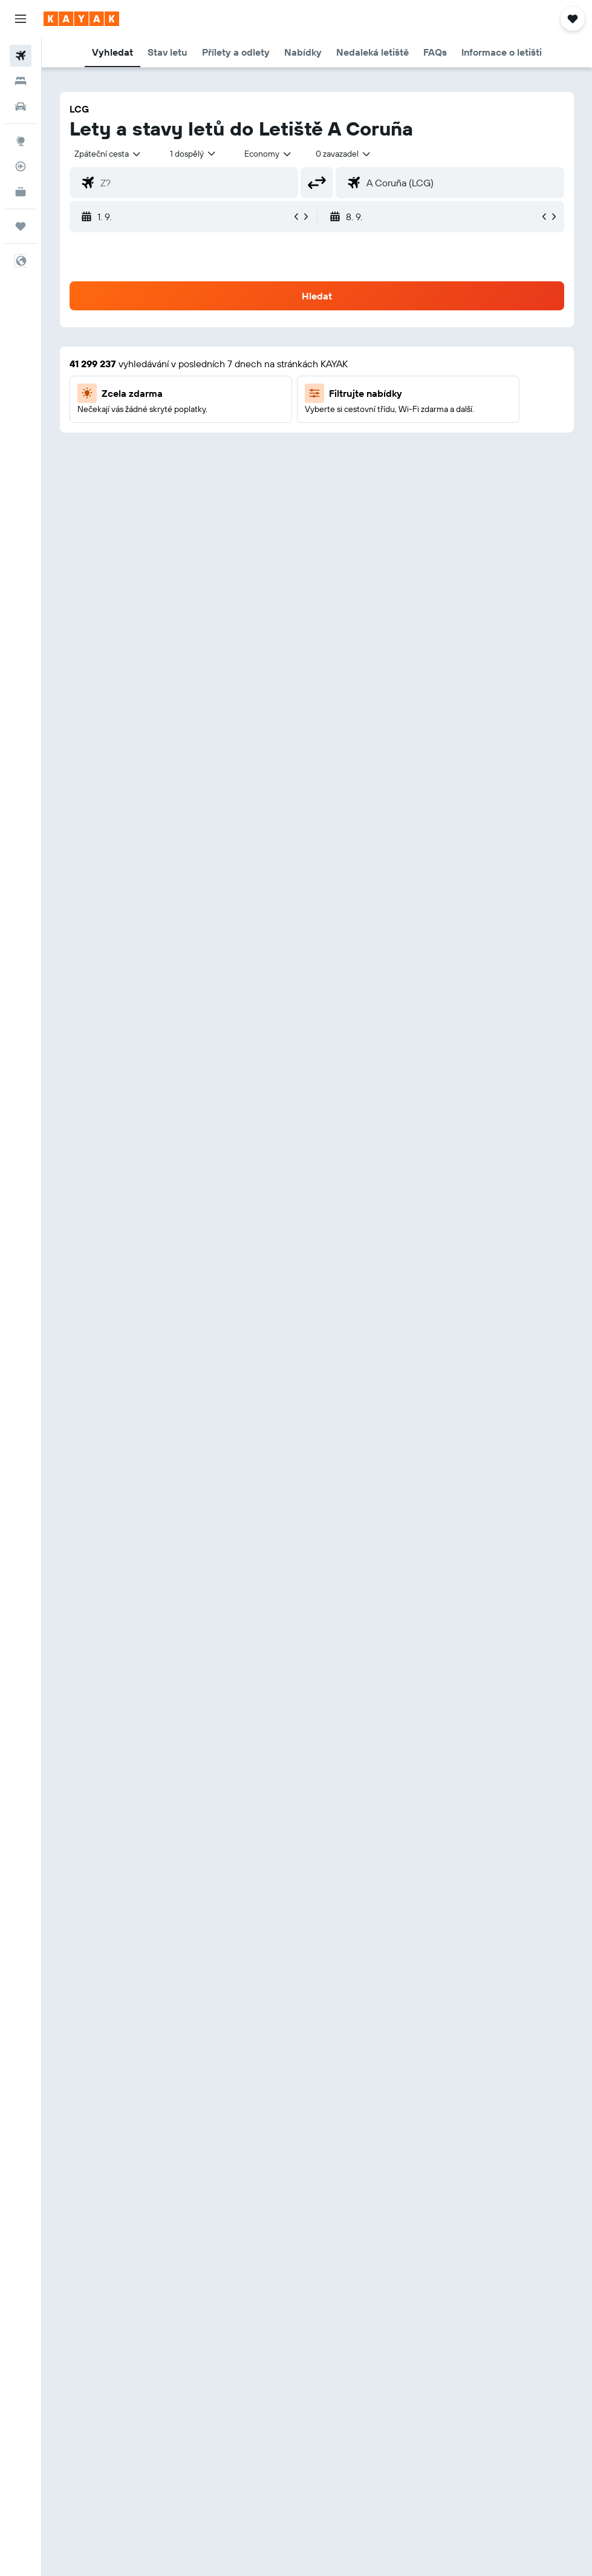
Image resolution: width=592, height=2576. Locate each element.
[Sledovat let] (20, 166)
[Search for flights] (20, 56)
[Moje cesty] (20, 226)
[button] (20, 18)
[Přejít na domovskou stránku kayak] (81, 18)
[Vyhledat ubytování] (20, 81)
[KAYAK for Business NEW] (20, 192)
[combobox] (268, 154)
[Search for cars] (20, 106)
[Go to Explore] (20, 141)
